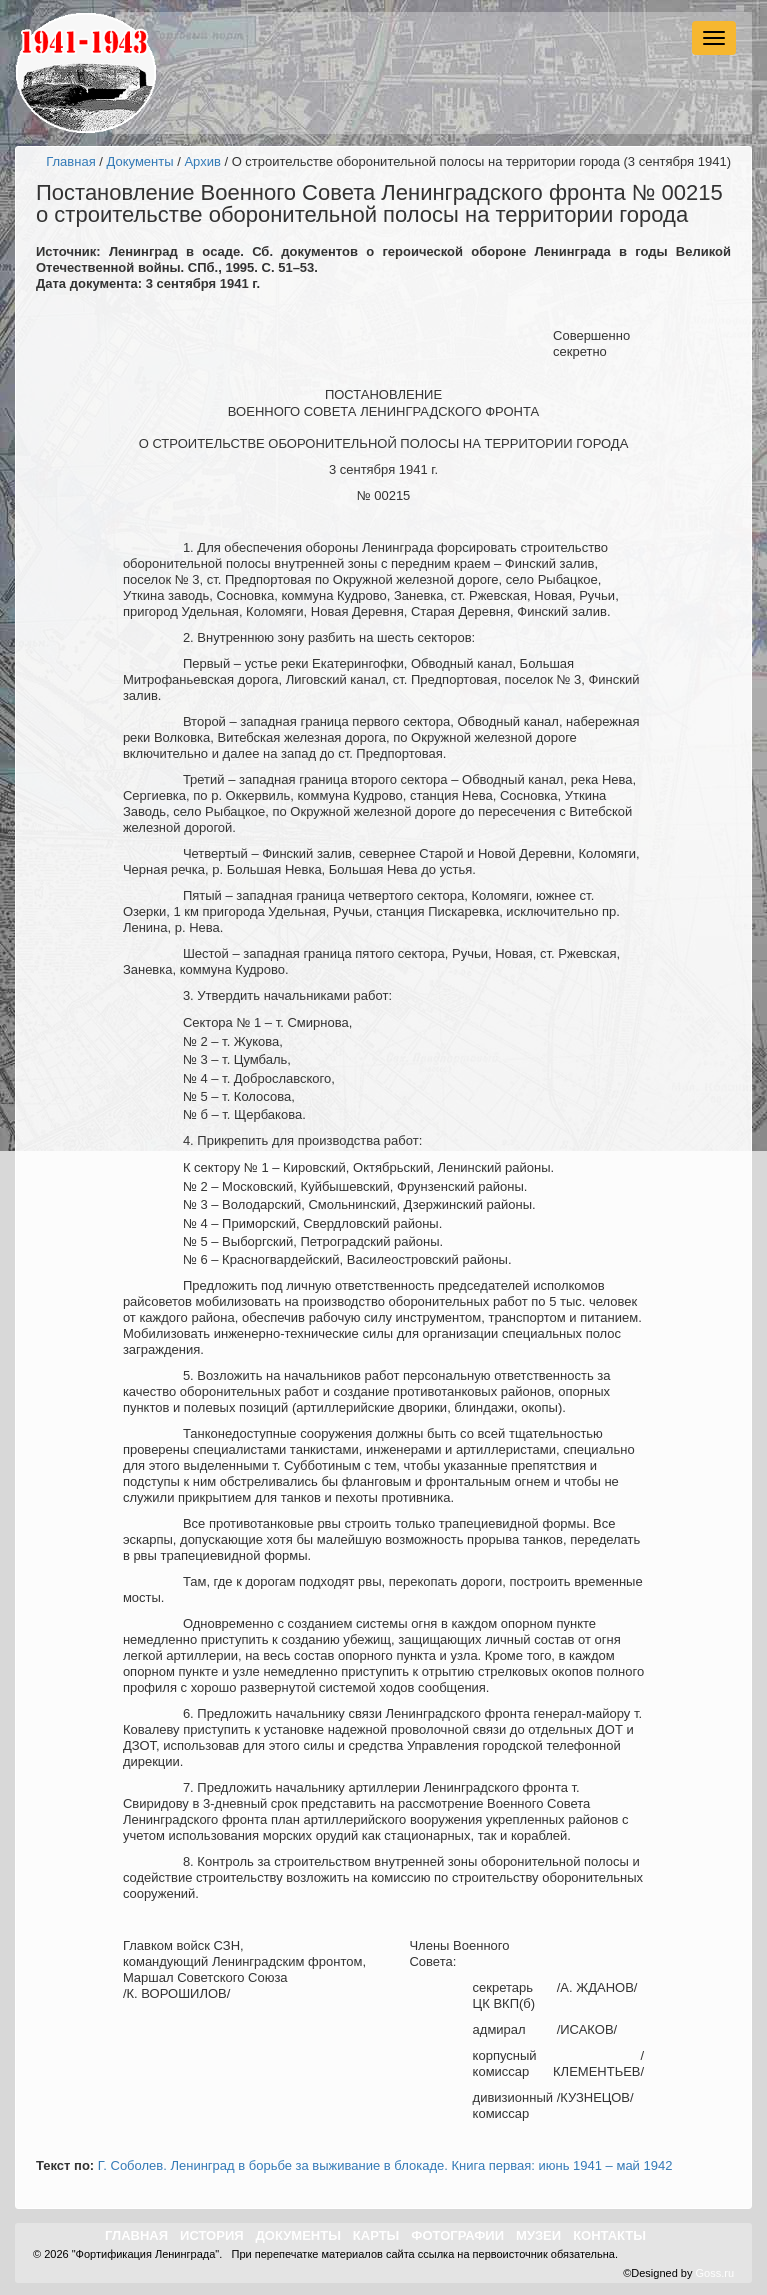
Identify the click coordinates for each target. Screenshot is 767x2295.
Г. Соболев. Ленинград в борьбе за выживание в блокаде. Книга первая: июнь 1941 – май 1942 (385, 2165)
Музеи (538, 2235)
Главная (70, 161)
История (212, 2235)
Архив (202, 161)
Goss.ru (714, 2273)
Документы (140, 161)
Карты (376, 2235)
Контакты (609, 2235)
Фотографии (457, 2235)
